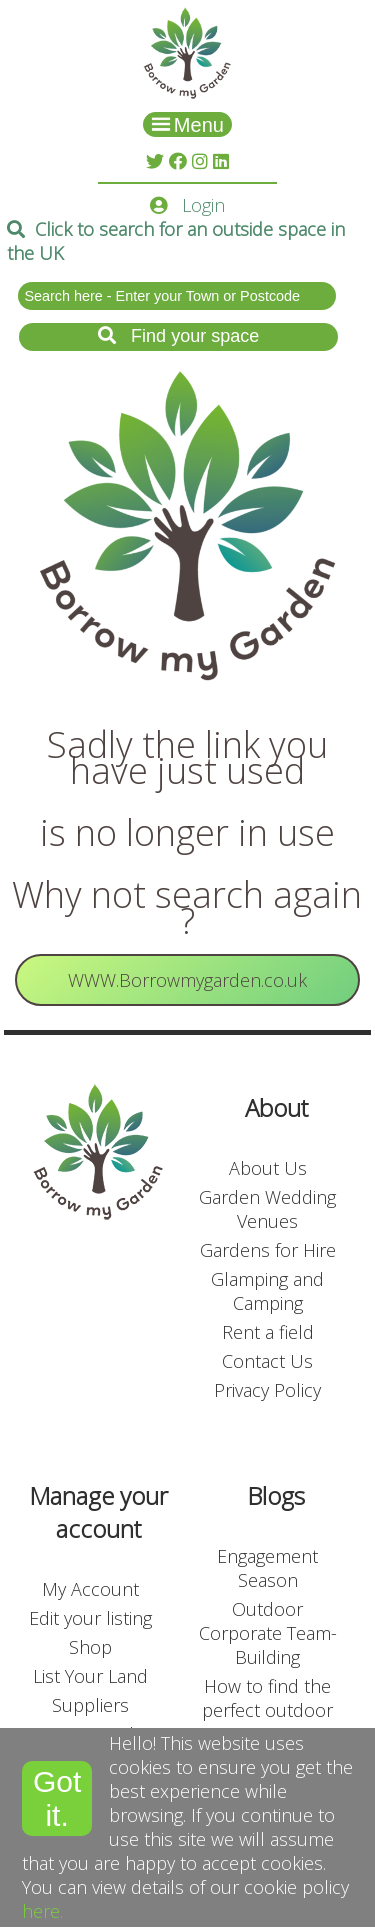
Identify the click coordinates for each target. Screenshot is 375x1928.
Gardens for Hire (268, 1250)
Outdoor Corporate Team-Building (268, 1633)
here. (42, 1911)
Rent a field (268, 1332)
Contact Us (267, 1361)
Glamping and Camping (267, 1291)
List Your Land (90, 1676)
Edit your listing (90, 1618)
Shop (90, 1647)
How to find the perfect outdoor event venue (267, 1710)
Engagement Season (267, 1568)
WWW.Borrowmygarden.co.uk (187, 980)
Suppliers (90, 1705)
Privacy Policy (267, 1390)
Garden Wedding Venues (267, 1209)
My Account (90, 1589)
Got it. (57, 1798)
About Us (268, 1168)
